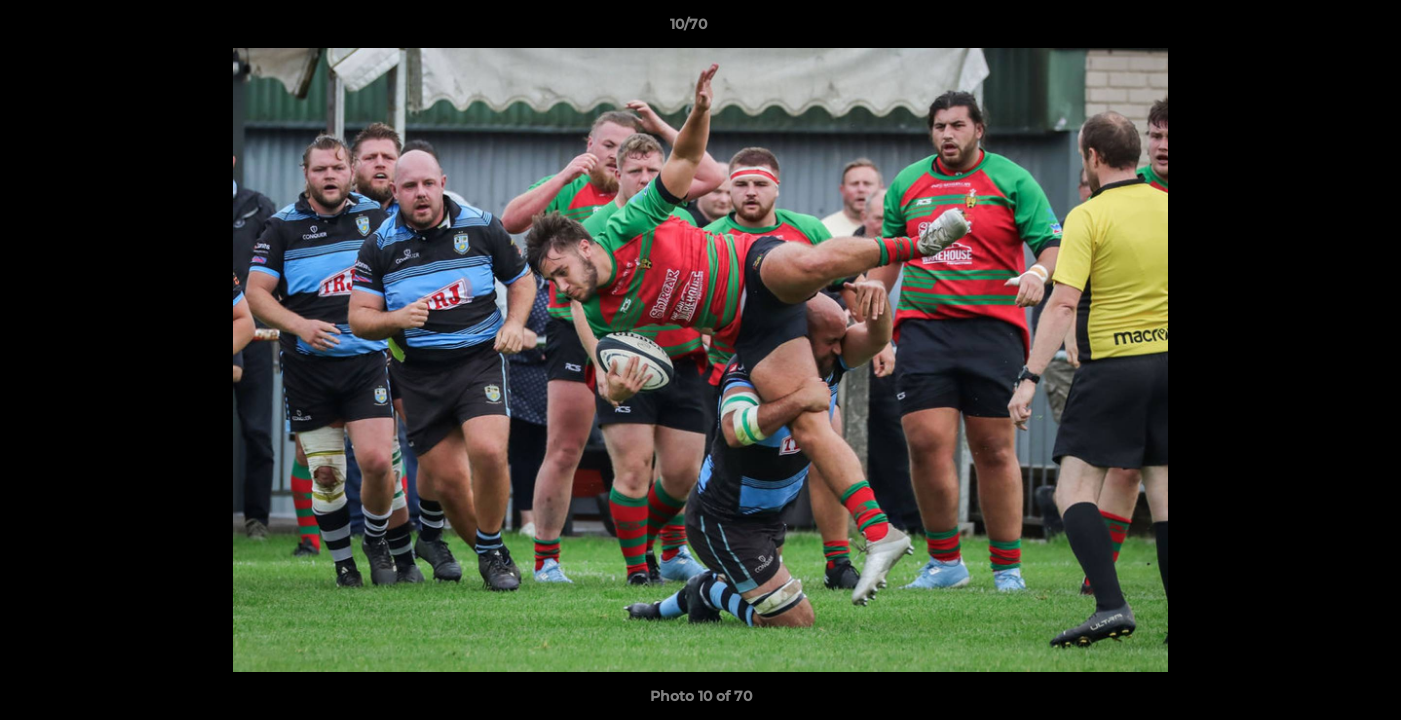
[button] (1317, 29)
